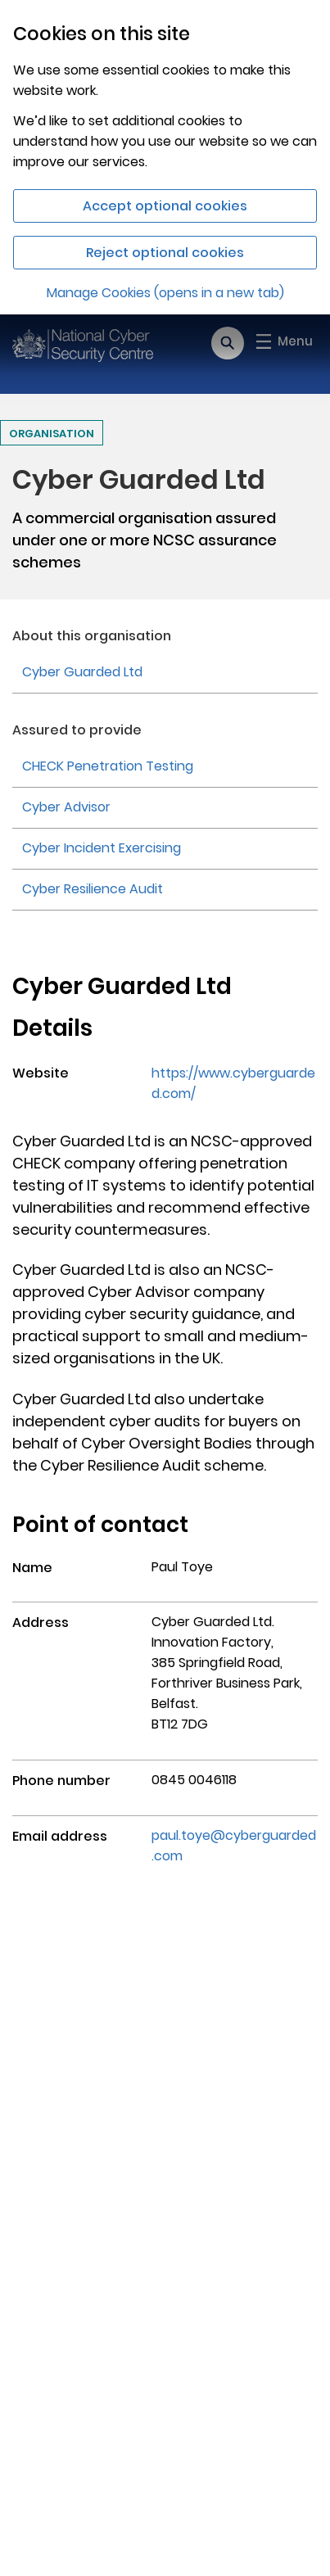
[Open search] (227, 343)
